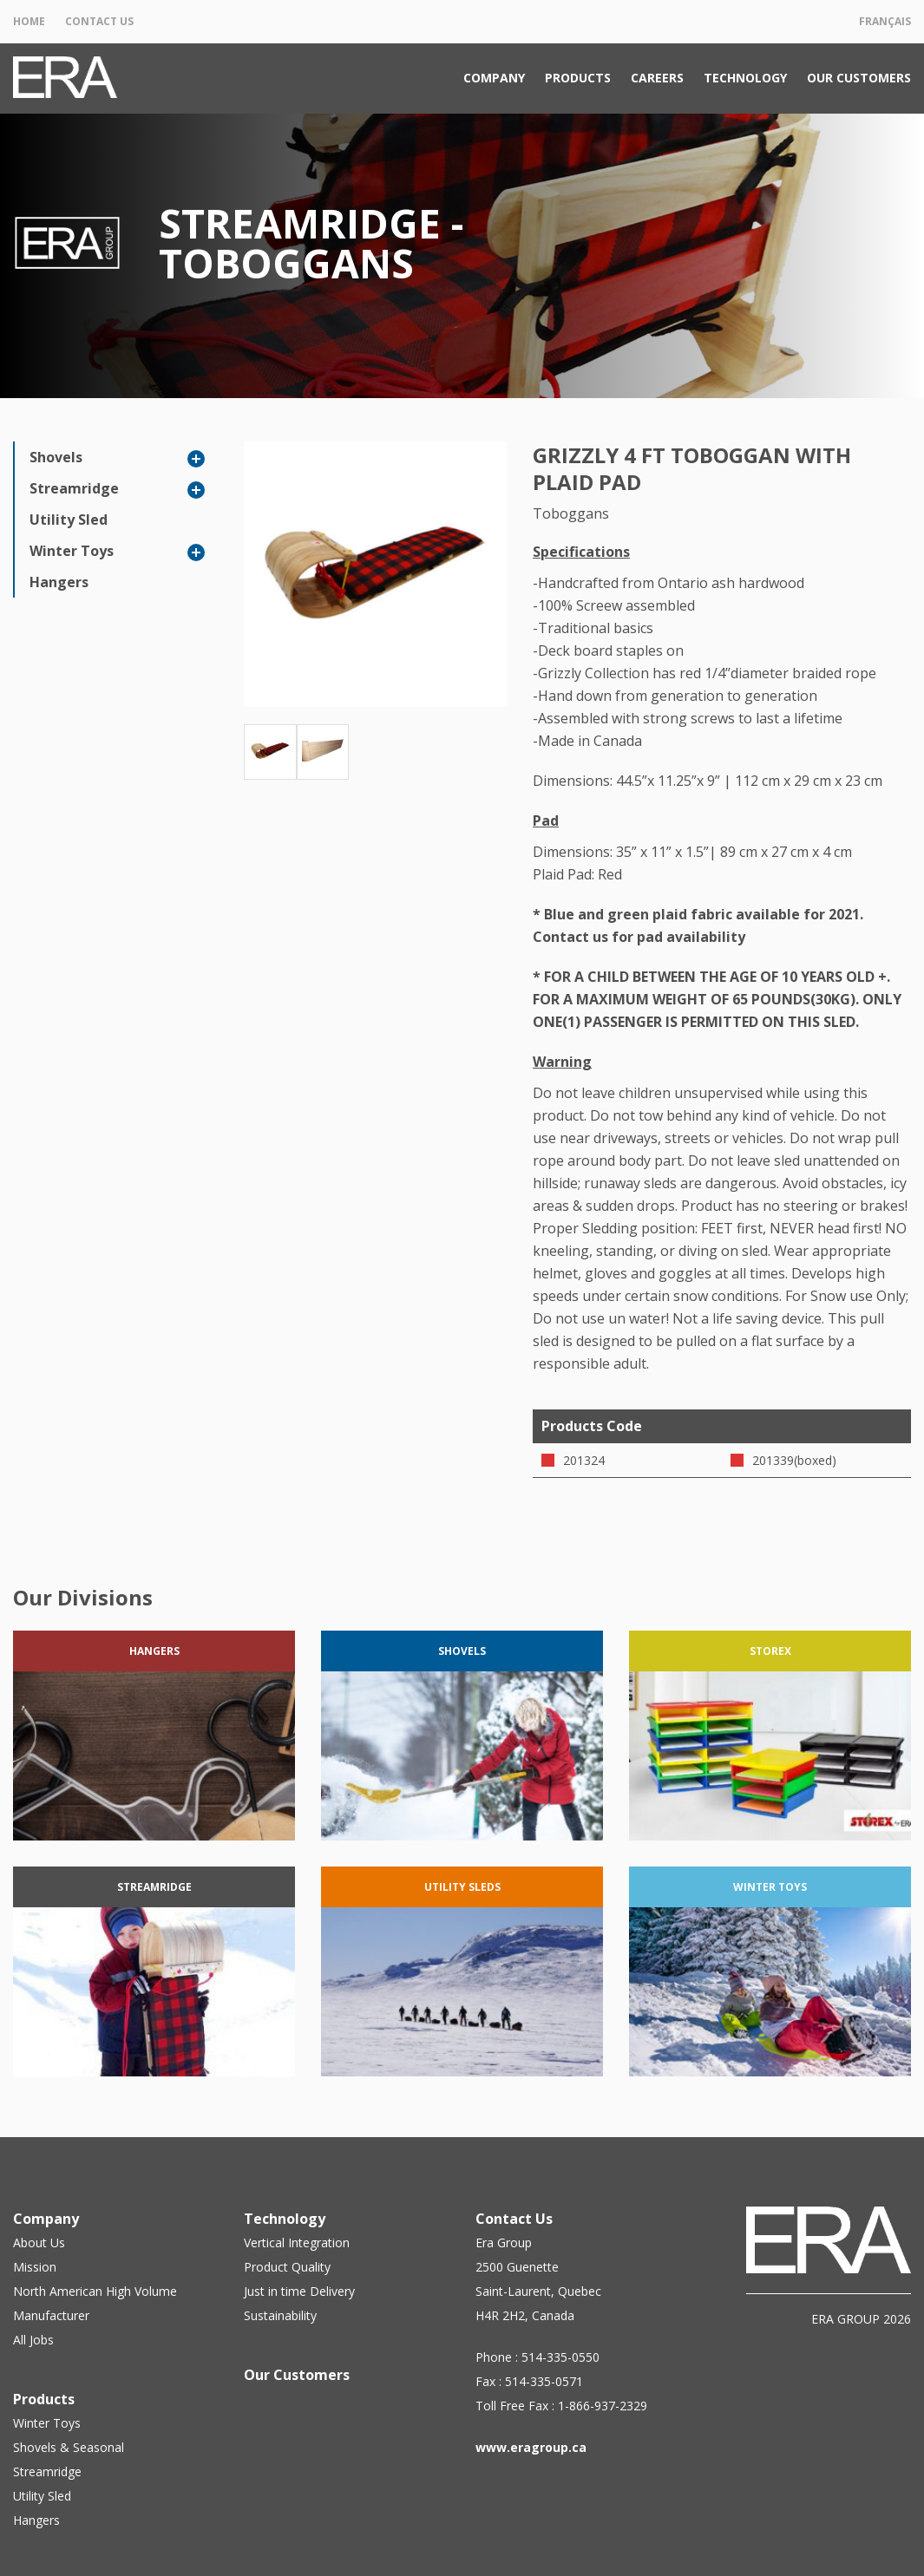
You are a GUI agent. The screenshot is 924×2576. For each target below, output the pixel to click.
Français (885, 21)
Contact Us (99, 21)
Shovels (55, 457)
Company (494, 77)
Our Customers (859, 77)
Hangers (58, 582)
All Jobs (33, 2339)
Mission (34, 2267)
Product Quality (287, 2267)
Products (578, 77)
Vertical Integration (297, 2242)
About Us (39, 2242)
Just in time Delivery (299, 2291)
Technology (745, 77)
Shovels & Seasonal (68, 2447)
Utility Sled (68, 519)
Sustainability (280, 2315)
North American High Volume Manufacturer (95, 2303)
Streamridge (74, 488)
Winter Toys (71, 550)
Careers (657, 77)
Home (29, 21)
